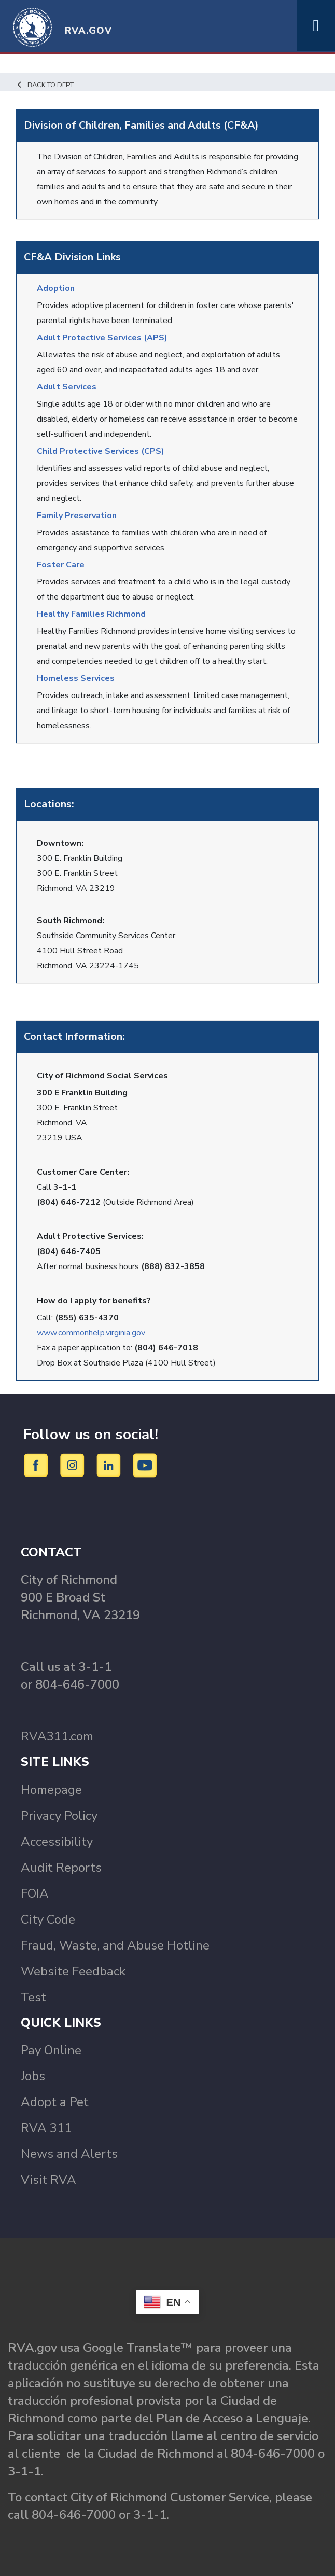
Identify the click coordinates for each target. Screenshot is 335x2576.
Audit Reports (61, 1867)
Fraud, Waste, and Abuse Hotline (115, 1945)
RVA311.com (57, 1736)
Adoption (56, 288)
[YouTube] (145, 1464)
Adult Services (66, 387)
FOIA (35, 1893)
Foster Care (61, 564)
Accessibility (57, 1841)
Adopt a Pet (55, 2102)
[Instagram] (74, 1464)
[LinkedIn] (110, 1464)
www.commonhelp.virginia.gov (91, 1333)
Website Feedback (73, 1971)
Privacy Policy (59, 1815)
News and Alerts (69, 2154)
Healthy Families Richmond (91, 614)
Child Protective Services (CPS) (100, 451)
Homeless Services (76, 678)
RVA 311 (46, 2128)
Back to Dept (45, 85)
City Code (48, 1919)
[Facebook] (37, 1464)
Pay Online (51, 2050)
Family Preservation (77, 515)
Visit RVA (48, 2179)
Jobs (33, 2076)
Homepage (51, 1789)
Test (33, 1997)
